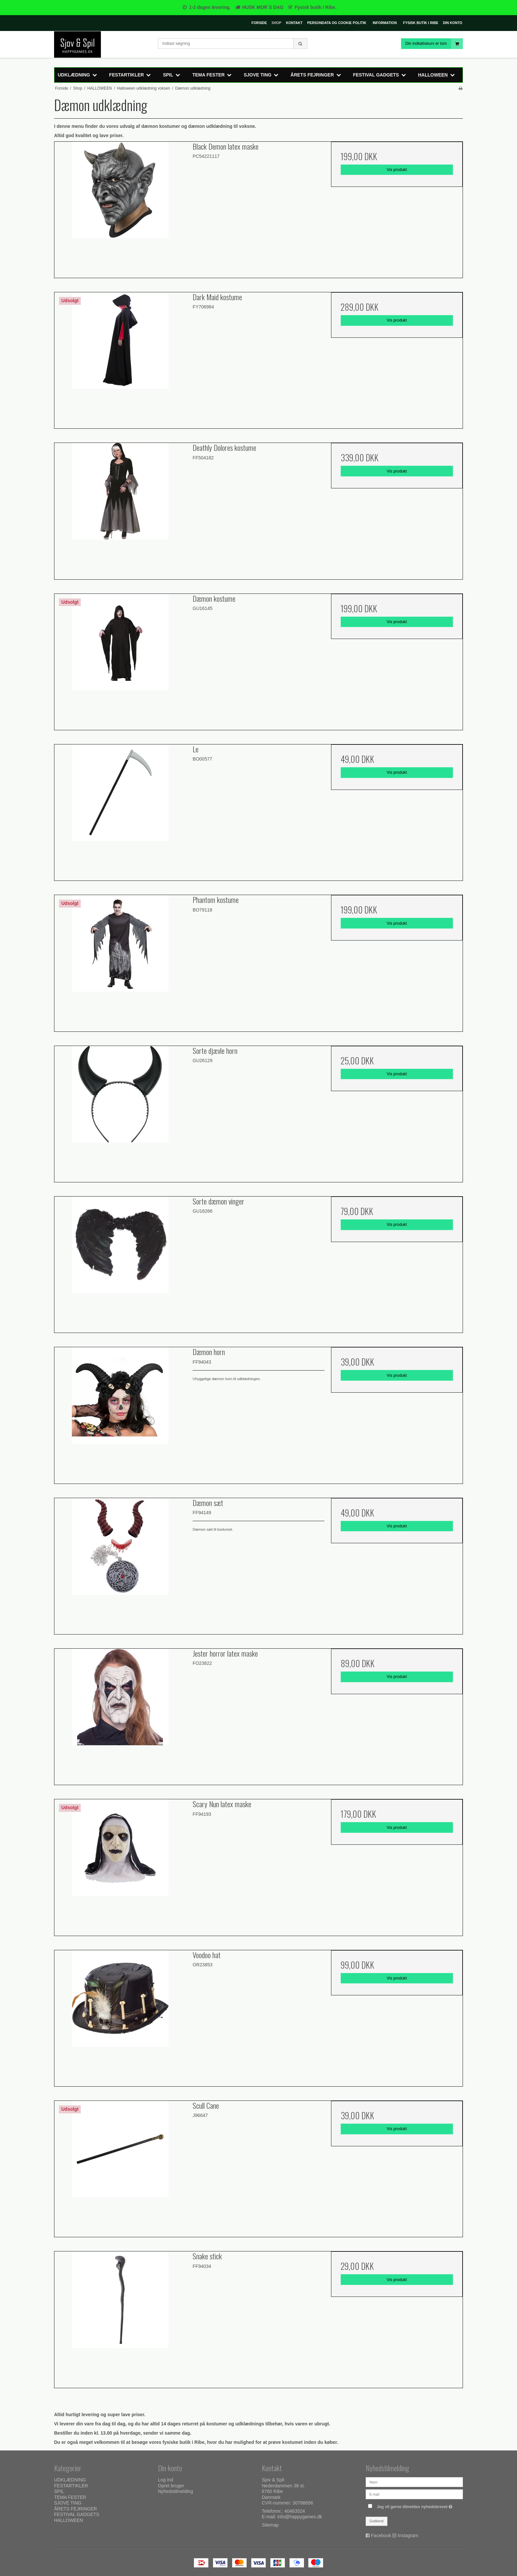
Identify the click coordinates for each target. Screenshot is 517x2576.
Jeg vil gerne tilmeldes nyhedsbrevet (415, 2505)
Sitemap (270, 2525)
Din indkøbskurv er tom (434, 44)
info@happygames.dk (299, 2516)
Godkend (377, 2521)
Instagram (408, 2535)
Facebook (381, 2535)
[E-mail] (414, 2494)
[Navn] (414, 2481)
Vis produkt (397, 169)
